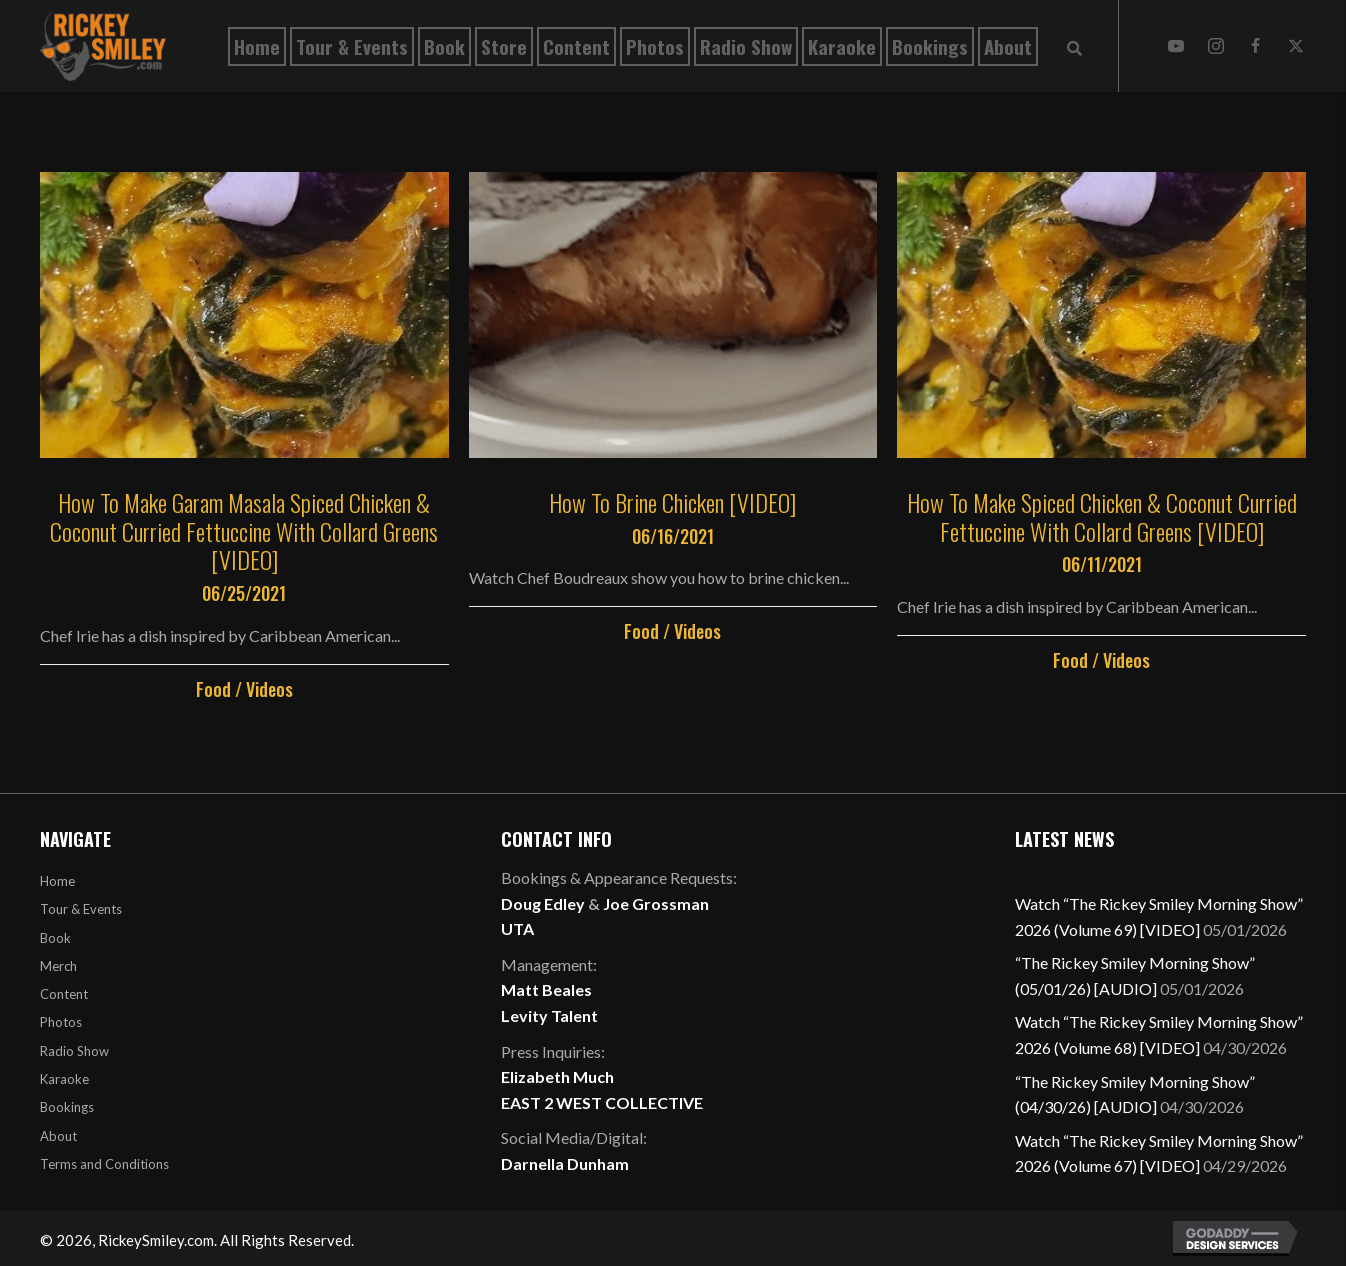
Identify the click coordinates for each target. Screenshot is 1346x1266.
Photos (61, 1022)
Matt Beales (546, 989)
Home (57, 881)
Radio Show (74, 1051)
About (58, 1136)
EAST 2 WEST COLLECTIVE (602, 1102)
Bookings (67, 1107)
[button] (1176, 46)
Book (55, 938)
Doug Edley (543, 903)
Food (213, 689)
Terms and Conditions (104, 1164)
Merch (58, 966)
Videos (269, 689)
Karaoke (64, 1079)
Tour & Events (81, 909)
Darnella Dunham (565, 1163)
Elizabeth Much (557, 1076)
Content (64, 994)
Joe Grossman (656, 903)
